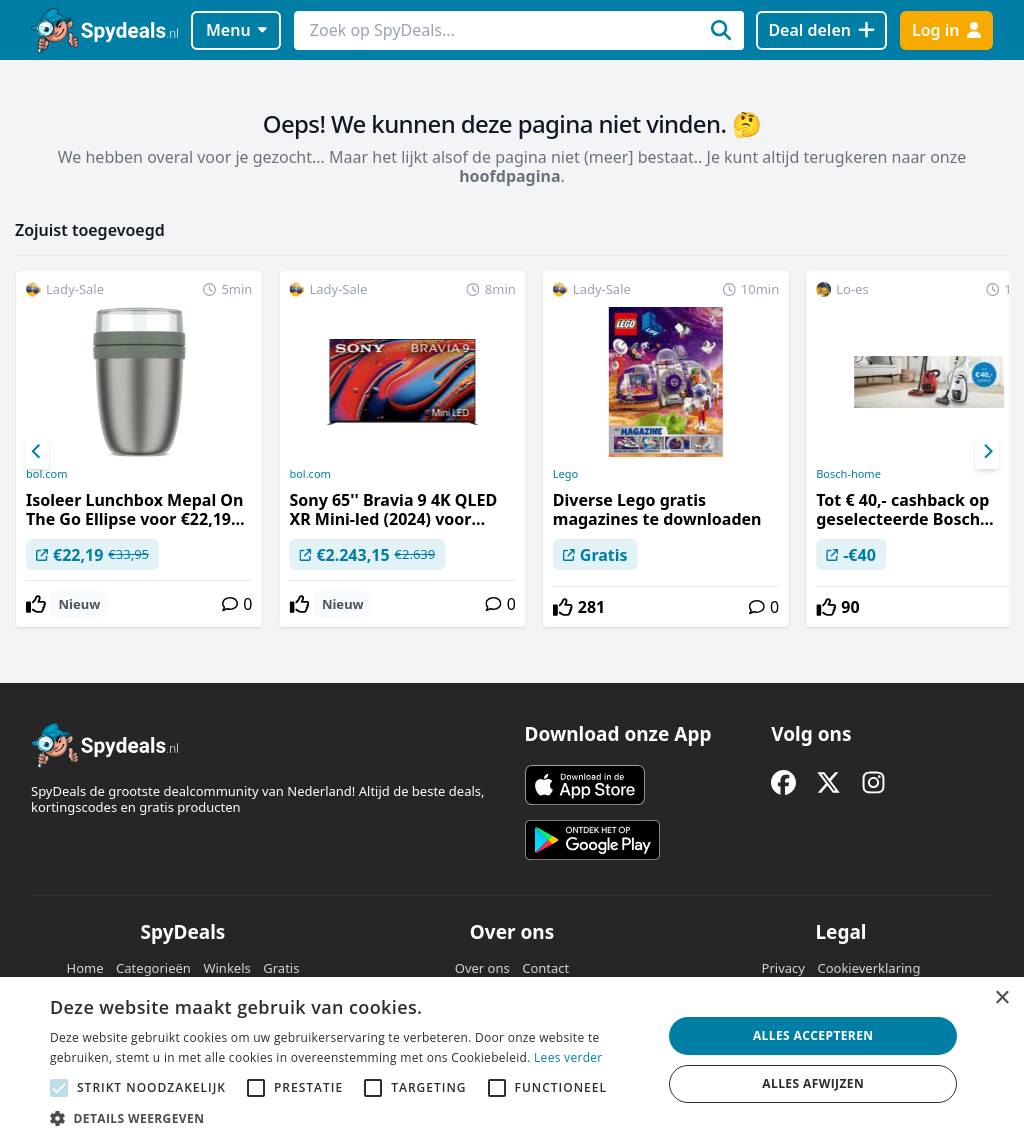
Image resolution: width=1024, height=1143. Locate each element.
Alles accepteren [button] (813, 1035)
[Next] (987, 452)
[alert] (512, 1060)
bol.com (46, 474)
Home (85, 968)
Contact (545, 968)
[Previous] (37, 452)
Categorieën (153, 968)
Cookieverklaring (868, 968)
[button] (347, 1118)
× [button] (1001, 998)
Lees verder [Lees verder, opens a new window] (568, 1057)
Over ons (482, 968)
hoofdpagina (509, 176)
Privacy (783, 968)
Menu (236, 30)
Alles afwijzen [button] (813, 1083)
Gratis (281, 968)
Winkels (226, 968)
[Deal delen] (821, 30)
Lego (565, 474)
